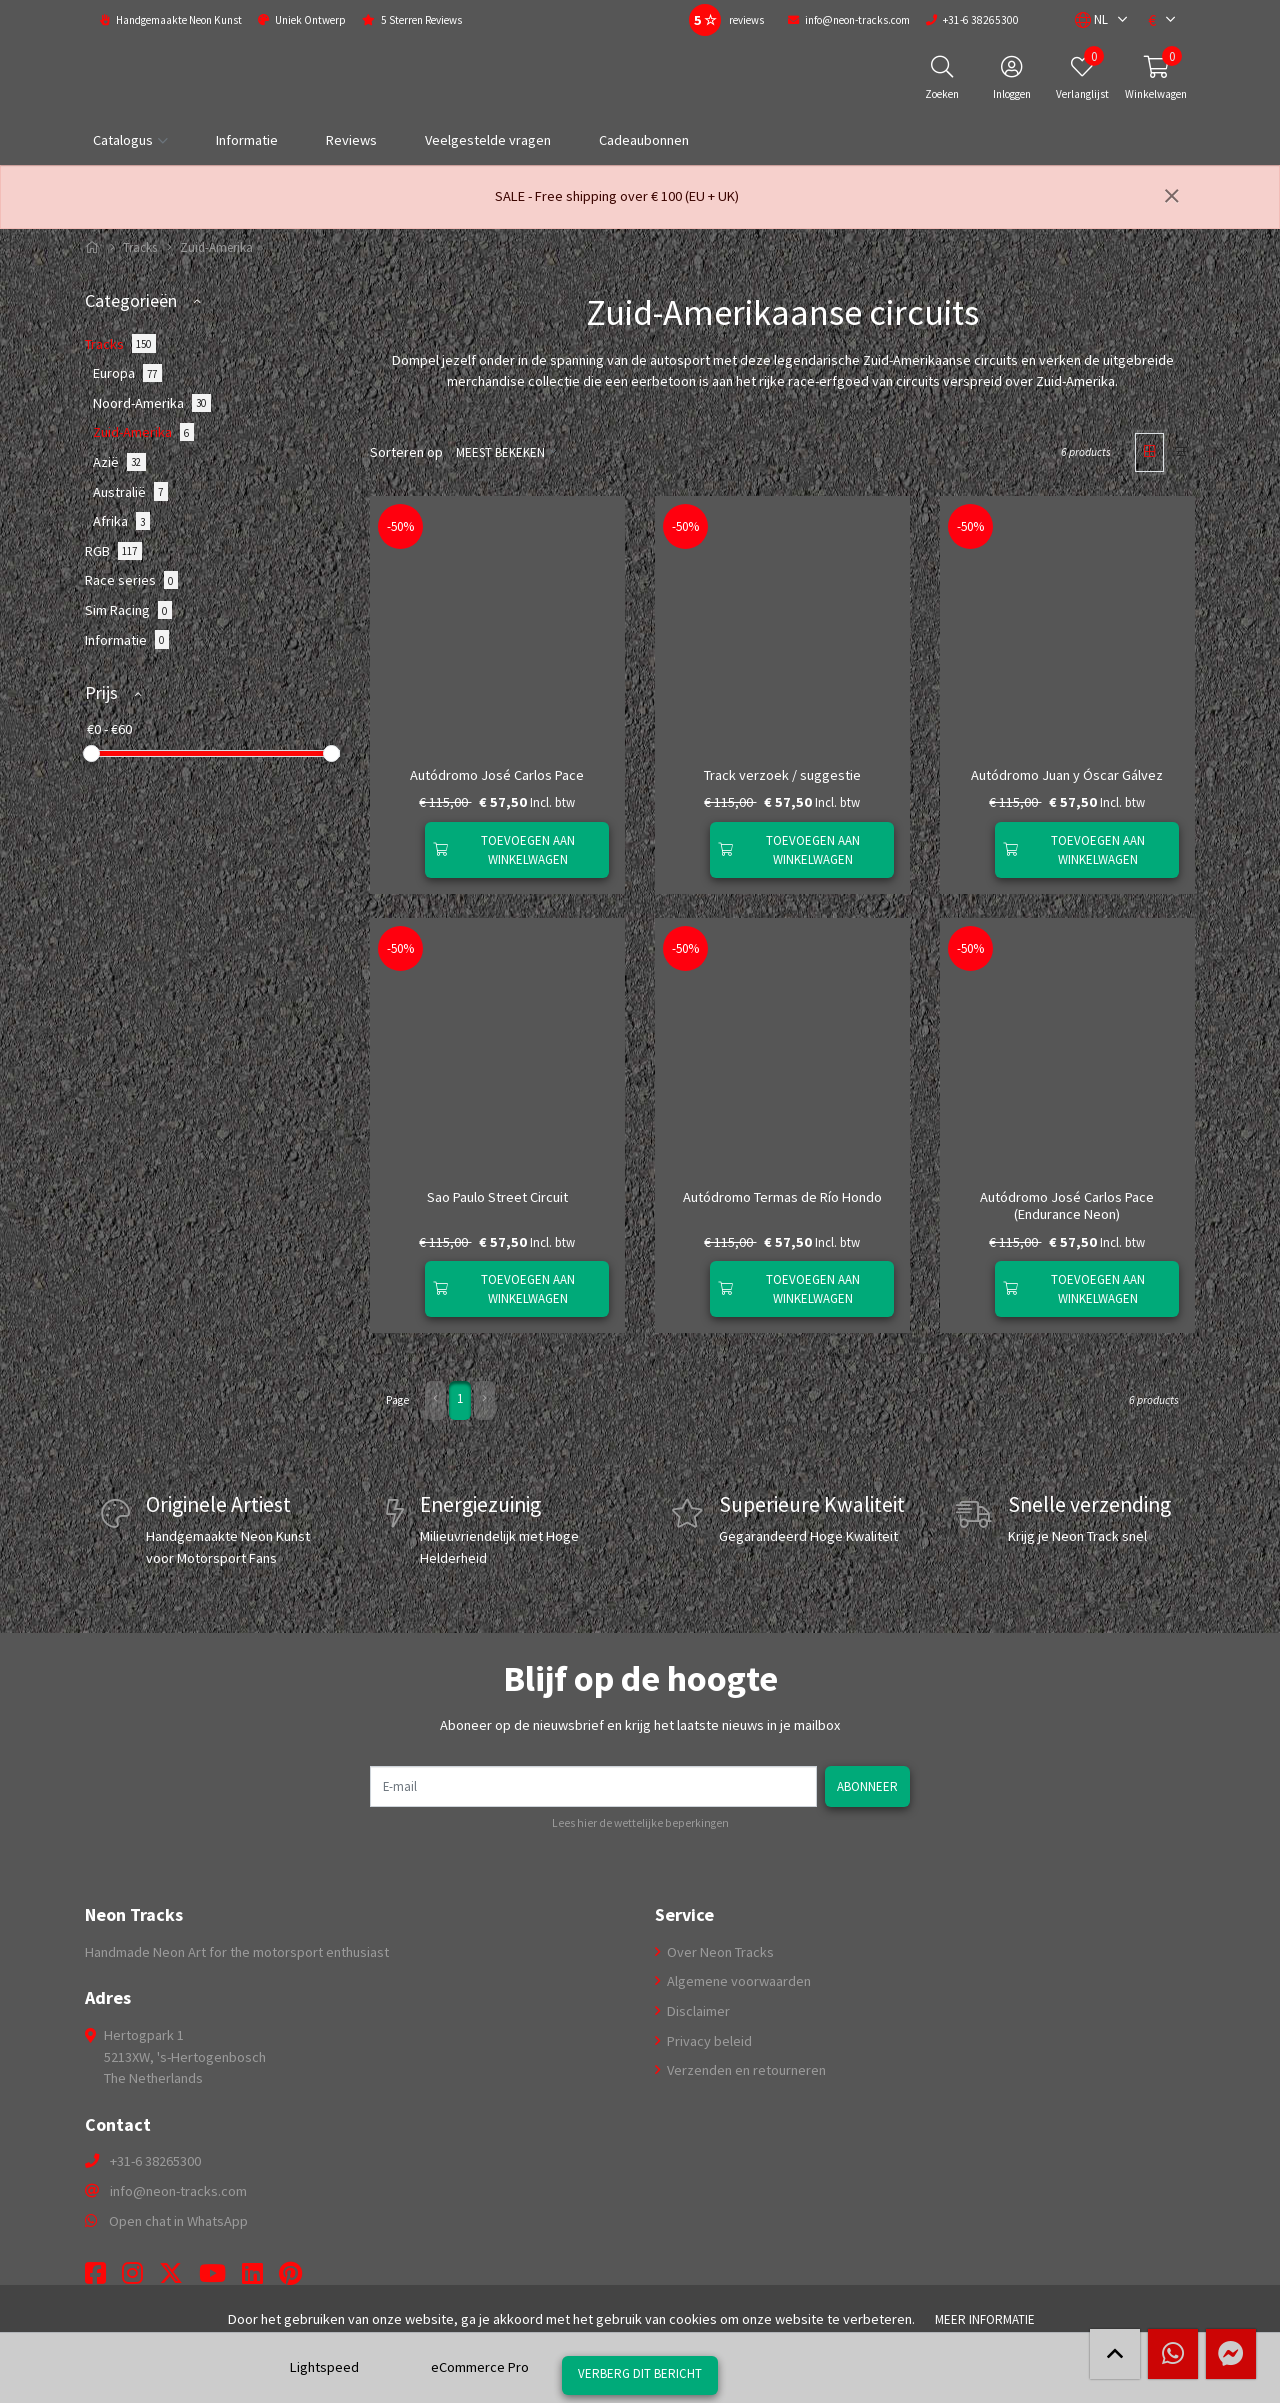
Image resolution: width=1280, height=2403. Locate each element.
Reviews (351, 140)
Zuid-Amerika (143, 432)
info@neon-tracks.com (178, 2191)
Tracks (140, 247)
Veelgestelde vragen (488, 140)
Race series (131, 580)
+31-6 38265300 (155, 2161)
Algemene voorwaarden (737, 1981)
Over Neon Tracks (719, 1951)
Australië (130, 491)
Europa (127, 373)
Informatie (247, 140)
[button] (1091, 20)
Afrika (121, 521)
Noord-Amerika (152, 403)
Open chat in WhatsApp (178, 2220)
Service (684, 1915)
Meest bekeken (498, 452)
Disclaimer (697, 2011)
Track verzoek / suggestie (782, 775)
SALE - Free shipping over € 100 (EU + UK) (617, 196)
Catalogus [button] (123, 140)
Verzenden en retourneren (745, 2070)
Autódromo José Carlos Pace (497, 775)
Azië (119, 462)
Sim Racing (128, 610)
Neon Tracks (134, 1915)
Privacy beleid (708, 2040)
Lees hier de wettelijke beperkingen (640, 1823)
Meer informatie (985, 2319)
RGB (113, 551)
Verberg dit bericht (640, 2373)
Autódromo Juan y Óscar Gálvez (1067, 775)
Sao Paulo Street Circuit (497, 1197)
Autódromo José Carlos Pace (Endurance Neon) (1067, 1205)
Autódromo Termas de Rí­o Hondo (782, 1197)
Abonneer (869, 1785)
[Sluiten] (1172, 197)
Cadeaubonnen (644, 140)
